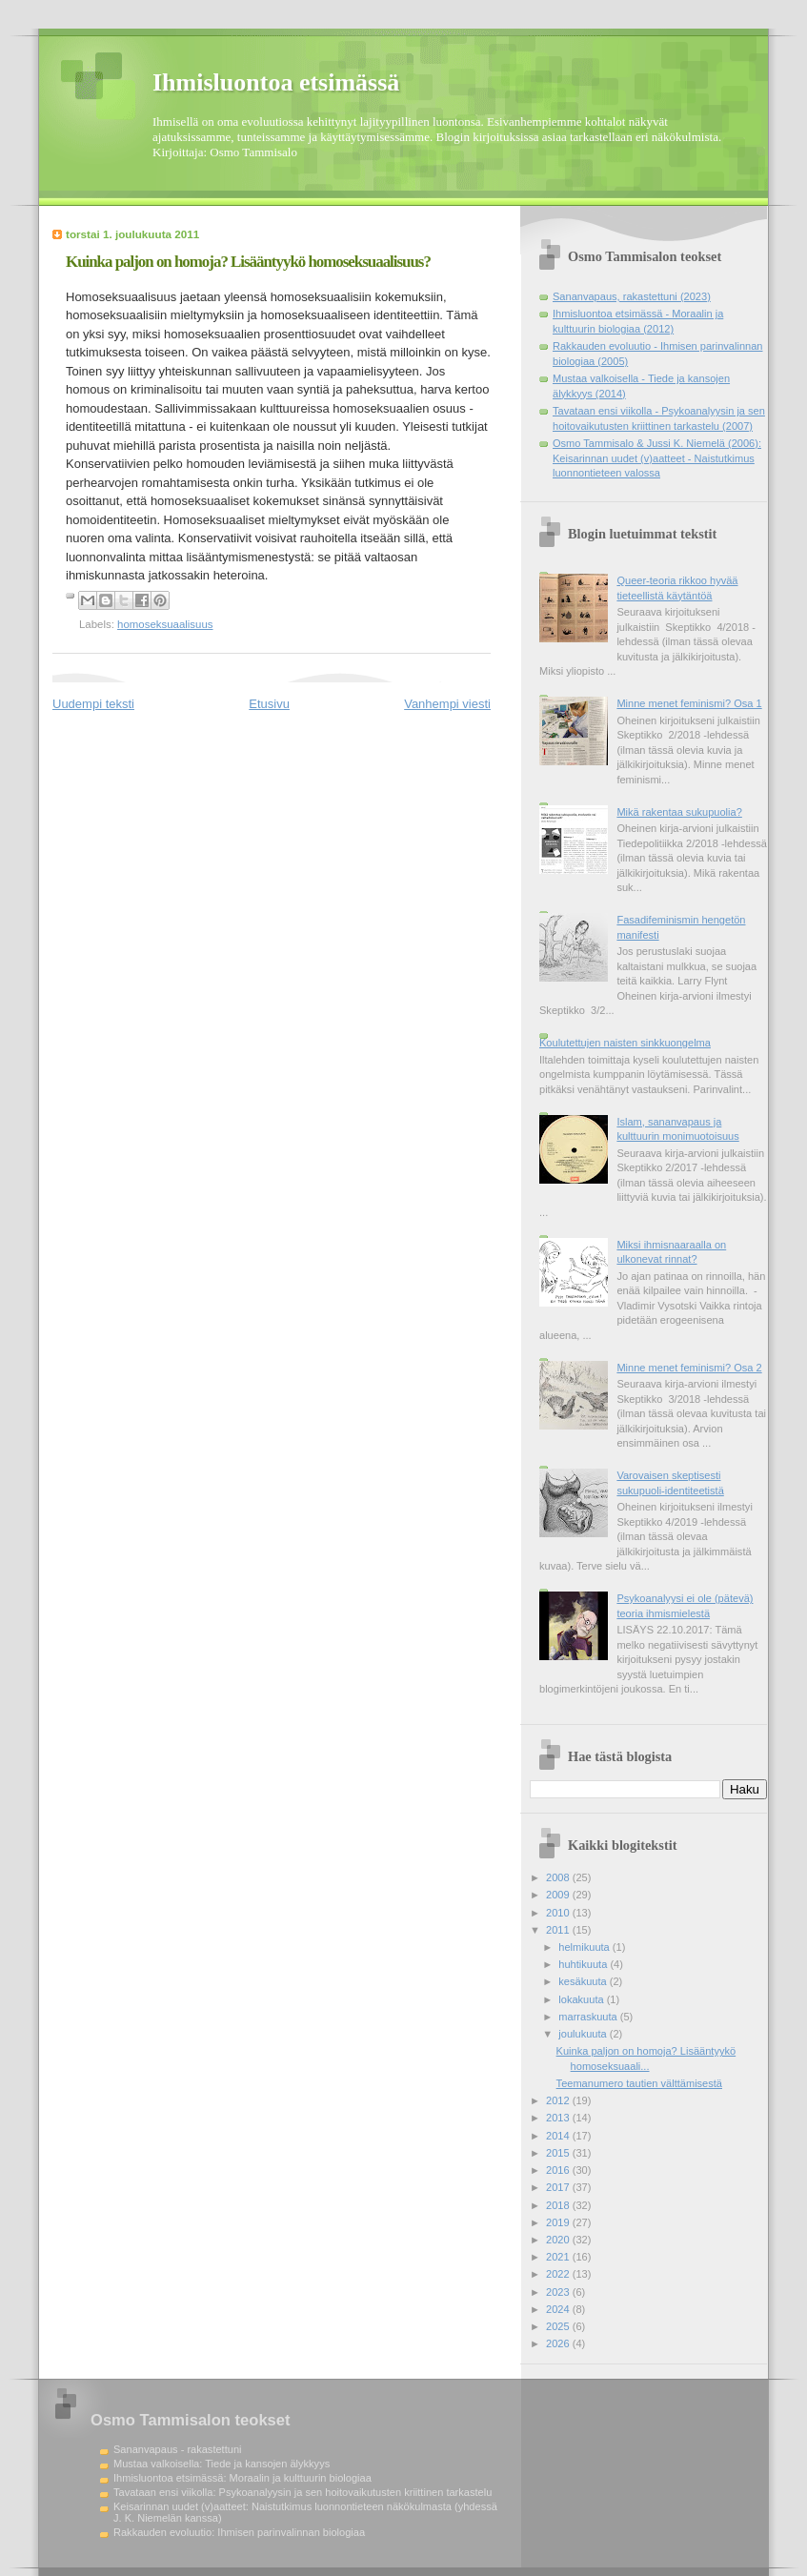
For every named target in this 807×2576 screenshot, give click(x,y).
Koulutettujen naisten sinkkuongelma (625, 1042)
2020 (559, 2239)
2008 (559, 1877)
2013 (559, 2117)
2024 (559, 2309)
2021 (559, 2256)
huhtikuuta (584, 1964)
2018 (559, 2205)
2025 (559, 2326)
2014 (559, 2135)
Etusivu (269, 704)
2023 (559, 2292)
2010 (559, 1912)
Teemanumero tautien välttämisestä (639, 2083)
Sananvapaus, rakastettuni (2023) (632, 296)
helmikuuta (585, 1947)
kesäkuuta (583, 1981)
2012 (559, 2100)
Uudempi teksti (93, 704)
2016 (559, 2170)
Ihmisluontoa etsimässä (275, 82)
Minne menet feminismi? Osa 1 (688, 703)
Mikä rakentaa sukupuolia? (678, 812)
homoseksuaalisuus (164, 624)
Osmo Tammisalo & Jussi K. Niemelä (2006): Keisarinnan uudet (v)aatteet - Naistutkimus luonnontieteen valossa (657, 457)
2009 (559, 1894)
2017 (559, 2187)
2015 (559, 2153)
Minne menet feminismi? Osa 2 (688, 1367)
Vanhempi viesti (447, 704)
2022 (559, 2274)
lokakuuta (582, 1999)
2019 (559, 2222)
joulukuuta (583, 2033)
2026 (559, 2343)
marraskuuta (588, 2016)
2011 (559, 1930)
